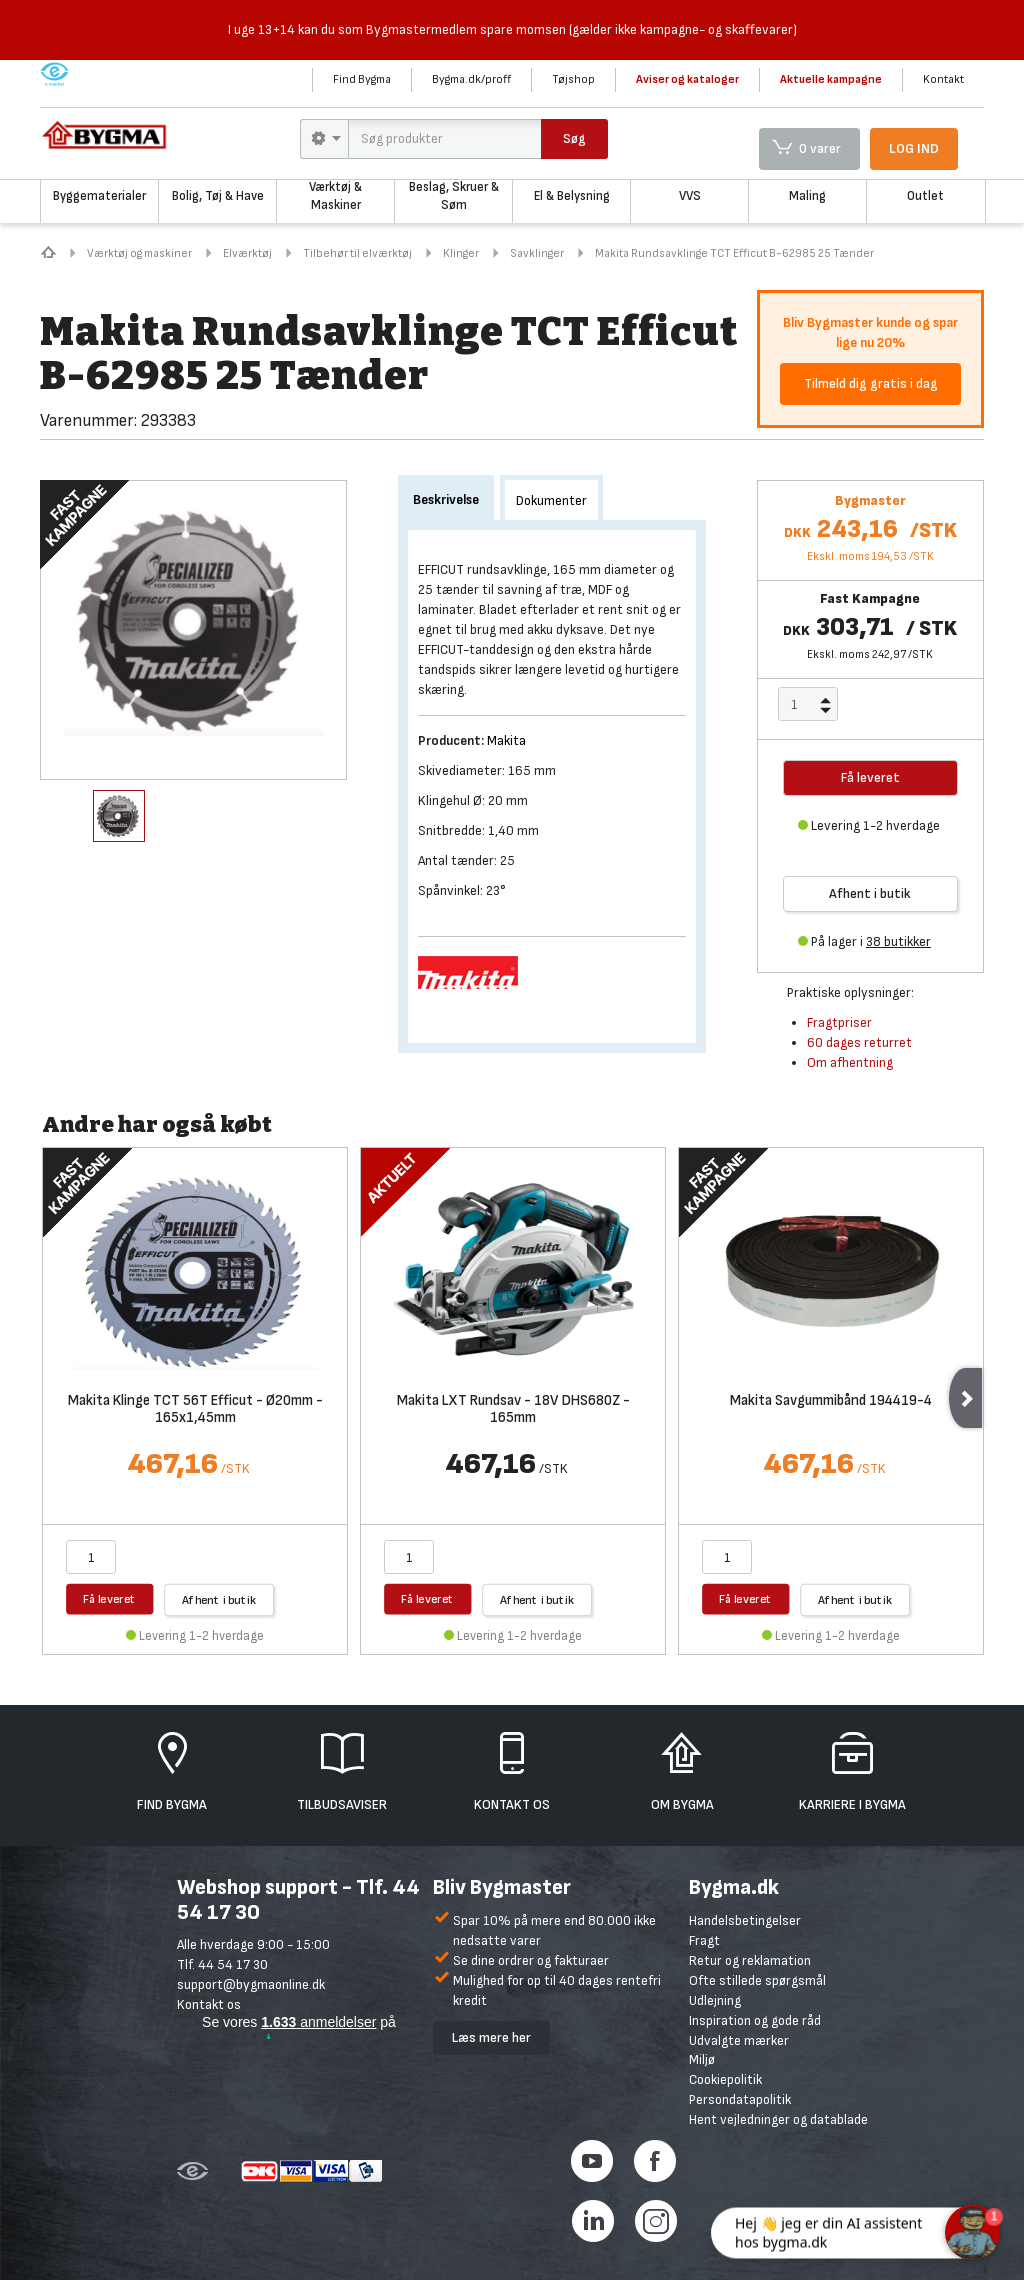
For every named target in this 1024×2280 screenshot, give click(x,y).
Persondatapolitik (740, 2099)
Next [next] (965, 1398)
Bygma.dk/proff (471, 79)
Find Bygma (362, 79)
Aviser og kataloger (687, 79)
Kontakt (943, 79)
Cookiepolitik (725, 2079)
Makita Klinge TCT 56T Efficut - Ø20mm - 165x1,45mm (195, 1410)
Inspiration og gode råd (755, 2020)
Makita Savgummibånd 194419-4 (831, 1401)
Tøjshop (573, 79)
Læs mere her (491, 2037)
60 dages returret (859, 1042)
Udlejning (715, 2000)
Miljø (702, 2059)
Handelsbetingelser (745, 1920)
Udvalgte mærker (739, 2040)
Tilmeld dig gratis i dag (871, 383)
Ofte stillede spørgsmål (757, 1980)
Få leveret (109, 1598)
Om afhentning (850, 1062)
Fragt (704, 1940)
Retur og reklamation (750, 1960)
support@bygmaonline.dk (251, 1984)
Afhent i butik (870, 893)
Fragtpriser (839, 1022)
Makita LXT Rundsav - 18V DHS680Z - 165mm (513, 1410)
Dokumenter (551, 500)
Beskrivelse (446, 499)
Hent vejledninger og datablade (778, 2119)
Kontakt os (209, 2004)
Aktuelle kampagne (831, 79)
